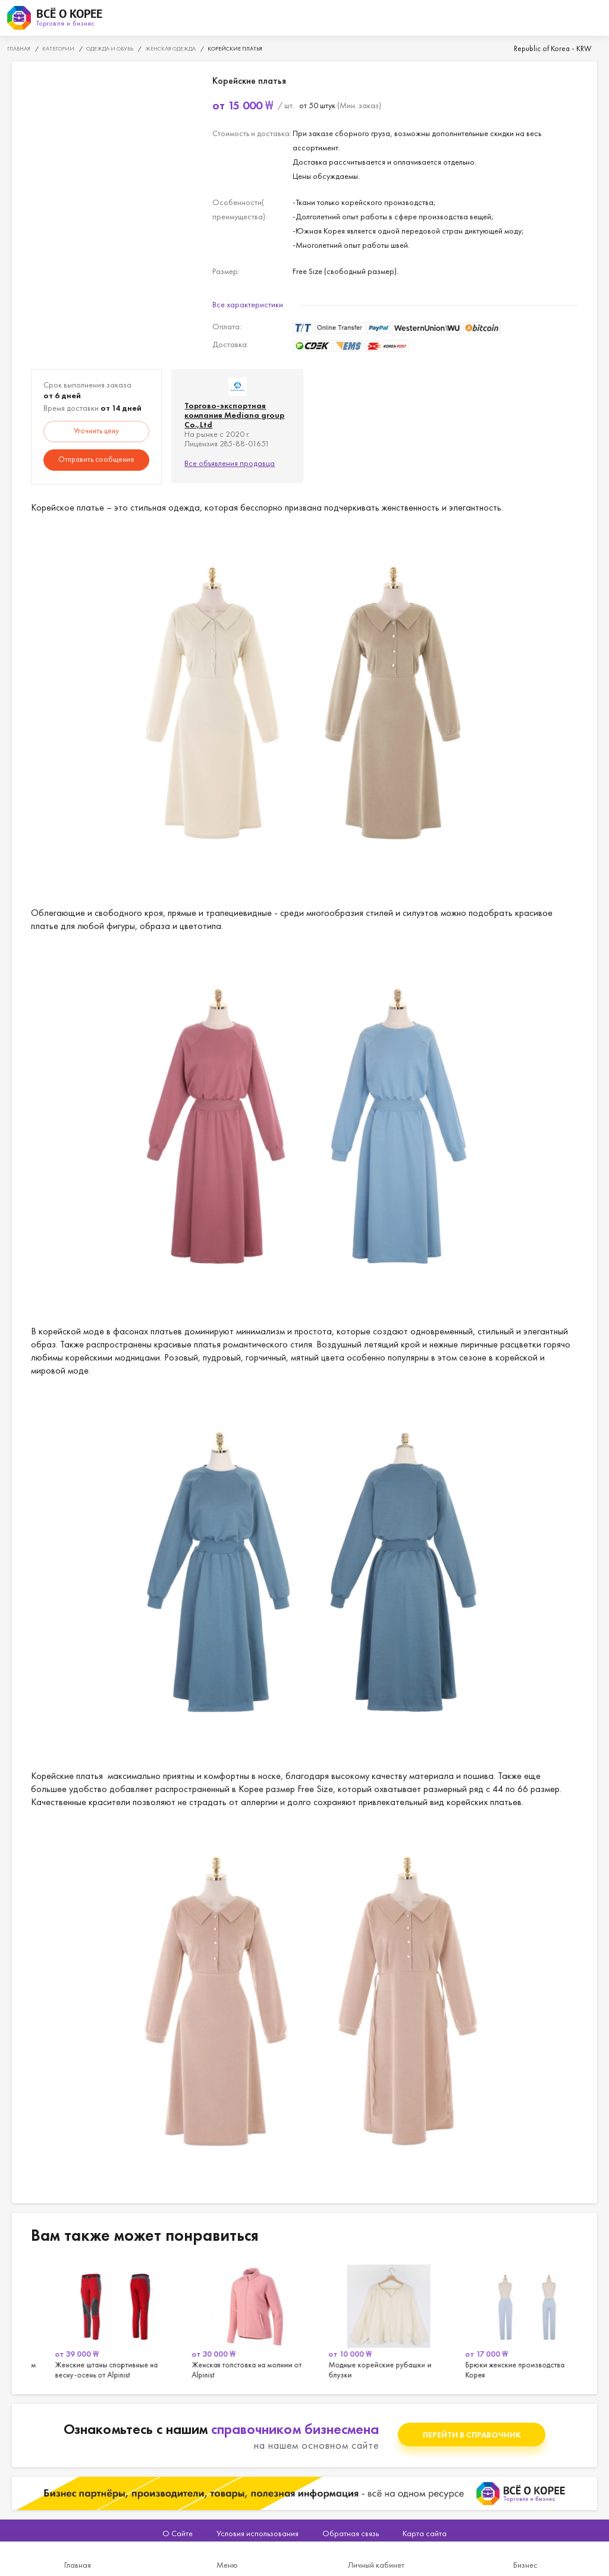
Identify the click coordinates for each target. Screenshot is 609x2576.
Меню (227, 2564)
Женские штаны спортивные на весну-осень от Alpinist (236, 2320)
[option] (99, 2320)
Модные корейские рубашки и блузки (510, 2320)
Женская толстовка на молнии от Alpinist (373, 2320)
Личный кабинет (376, 2564)
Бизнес (525, 2564)
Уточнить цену (96, 431)
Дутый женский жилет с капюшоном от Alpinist (99, 2320)
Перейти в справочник (472, 2434)
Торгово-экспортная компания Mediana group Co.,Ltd (234, 415)
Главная (77, 2564)
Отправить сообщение (96, 459)
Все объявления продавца (229, 463)
